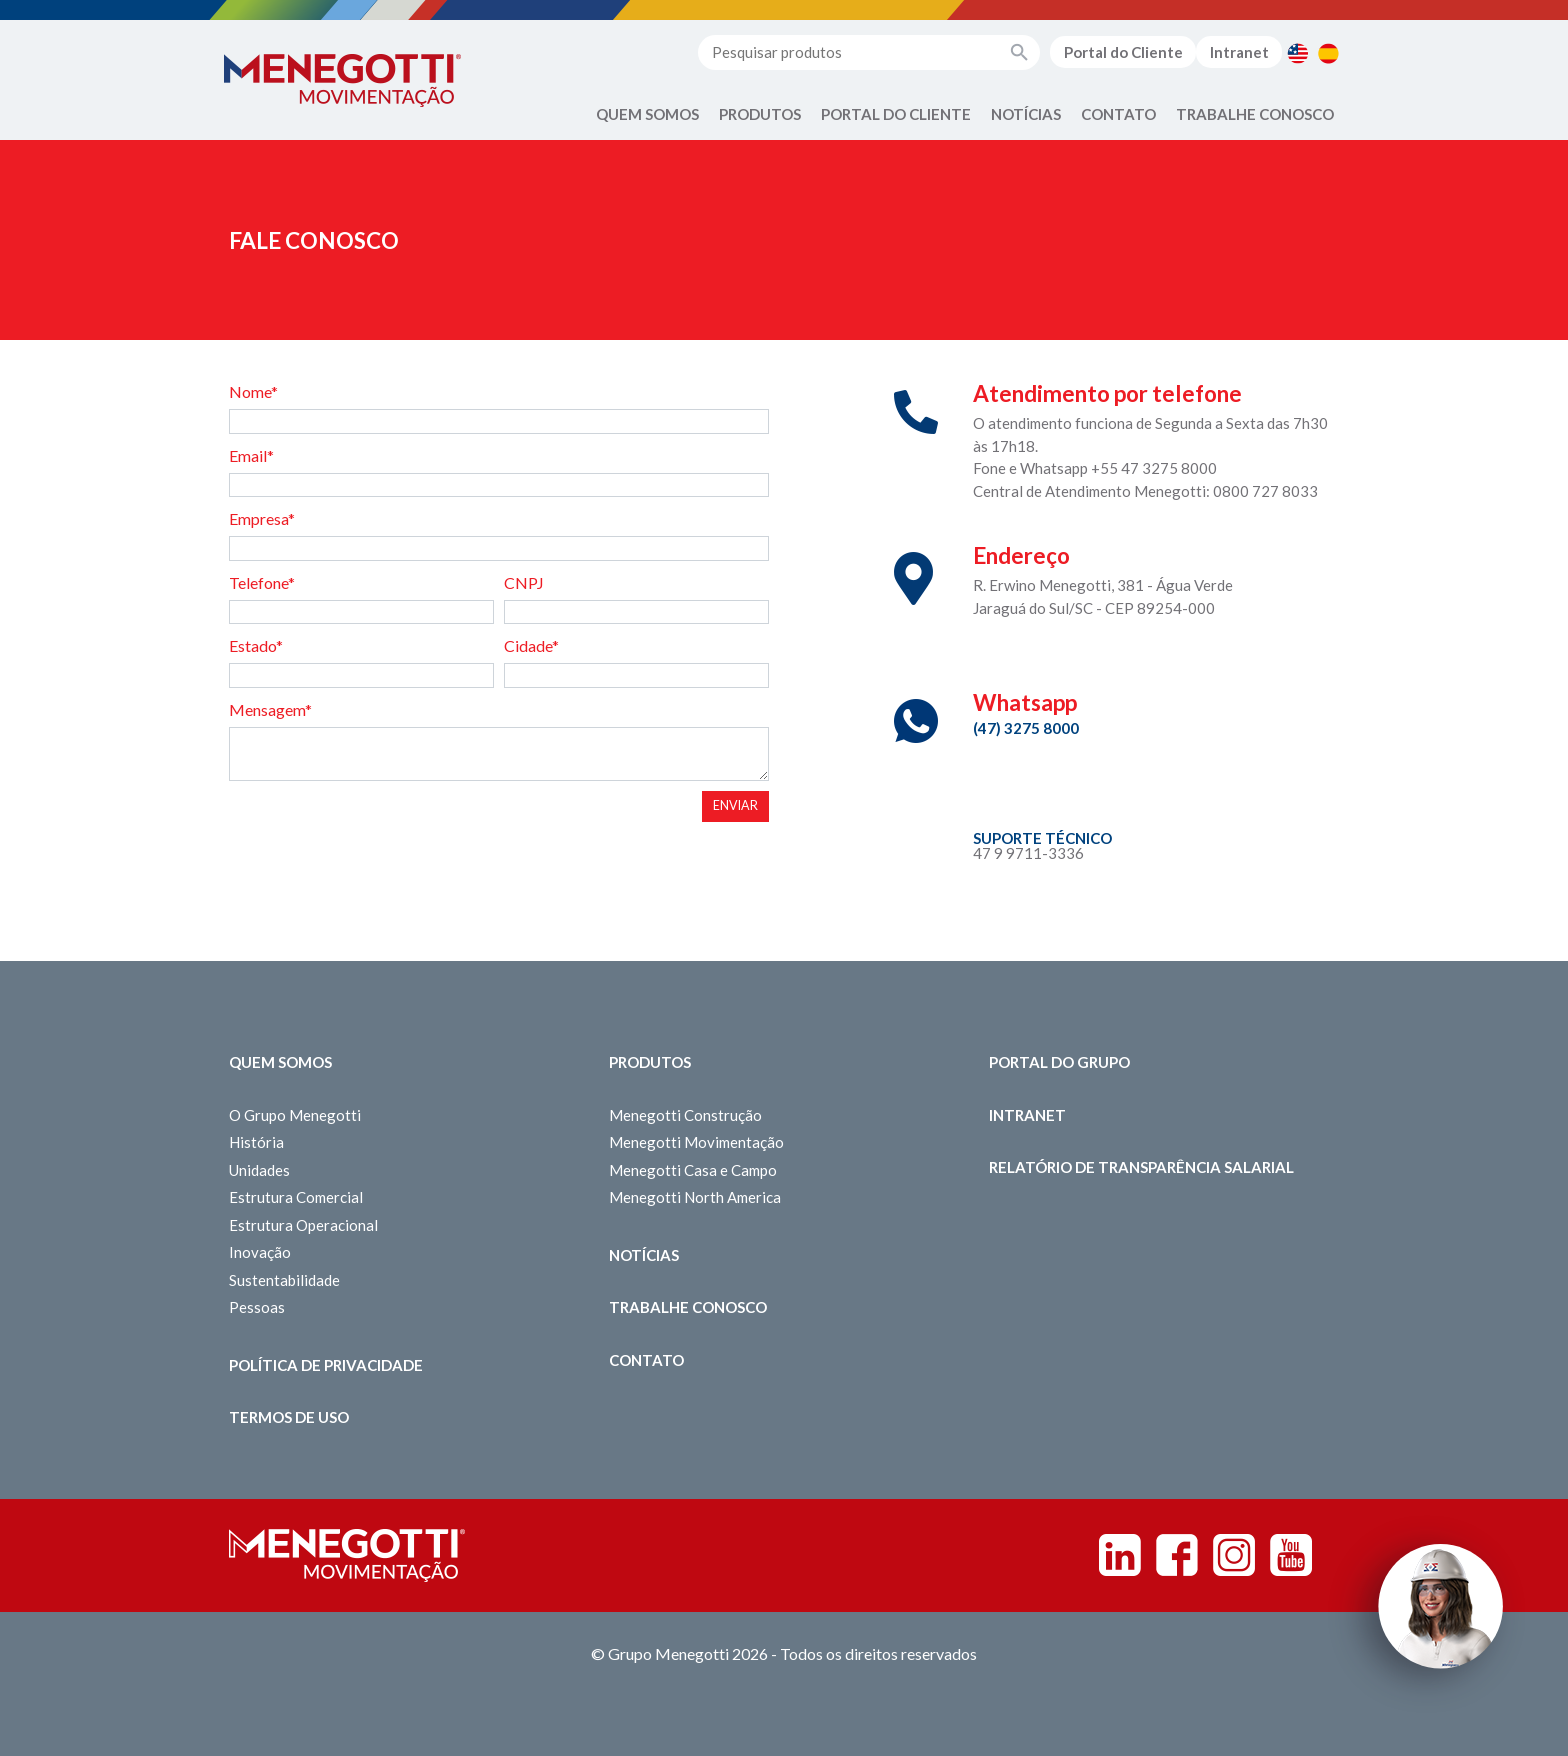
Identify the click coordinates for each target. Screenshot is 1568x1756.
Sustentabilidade (284, 1280)
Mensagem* (270, 709)
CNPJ (524, 582)
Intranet (1239, 52)
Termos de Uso (289, 1417)
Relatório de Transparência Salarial (1141, 1167)
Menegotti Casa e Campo (693, 1170)
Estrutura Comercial (296, 1197)
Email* (251, 455)
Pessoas (257, 1307)
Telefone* (262, 582)
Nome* (253, 391)
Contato (1118, 114)
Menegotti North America (695, 1197)
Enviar (735, 805)
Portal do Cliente (1123, 52)
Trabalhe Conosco (1255, 114)
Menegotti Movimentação (696, 1142)
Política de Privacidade (326, 1365)
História (256, 1142)
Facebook (1177, 1555)
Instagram (1234, 1555)
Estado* (256, 645)
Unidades (259, 1170)
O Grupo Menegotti (295, 1115)
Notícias (1026, 114)
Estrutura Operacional (303, 1225)
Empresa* (262, 518)
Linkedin (1120, 1555)
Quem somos (280, 1062)
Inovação (260, 1252)
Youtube (1291, 1555)
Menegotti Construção (685, 1115)
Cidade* (531, 645)
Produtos (760, 114)
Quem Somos (647, 114)
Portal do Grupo (1059, 1062)
